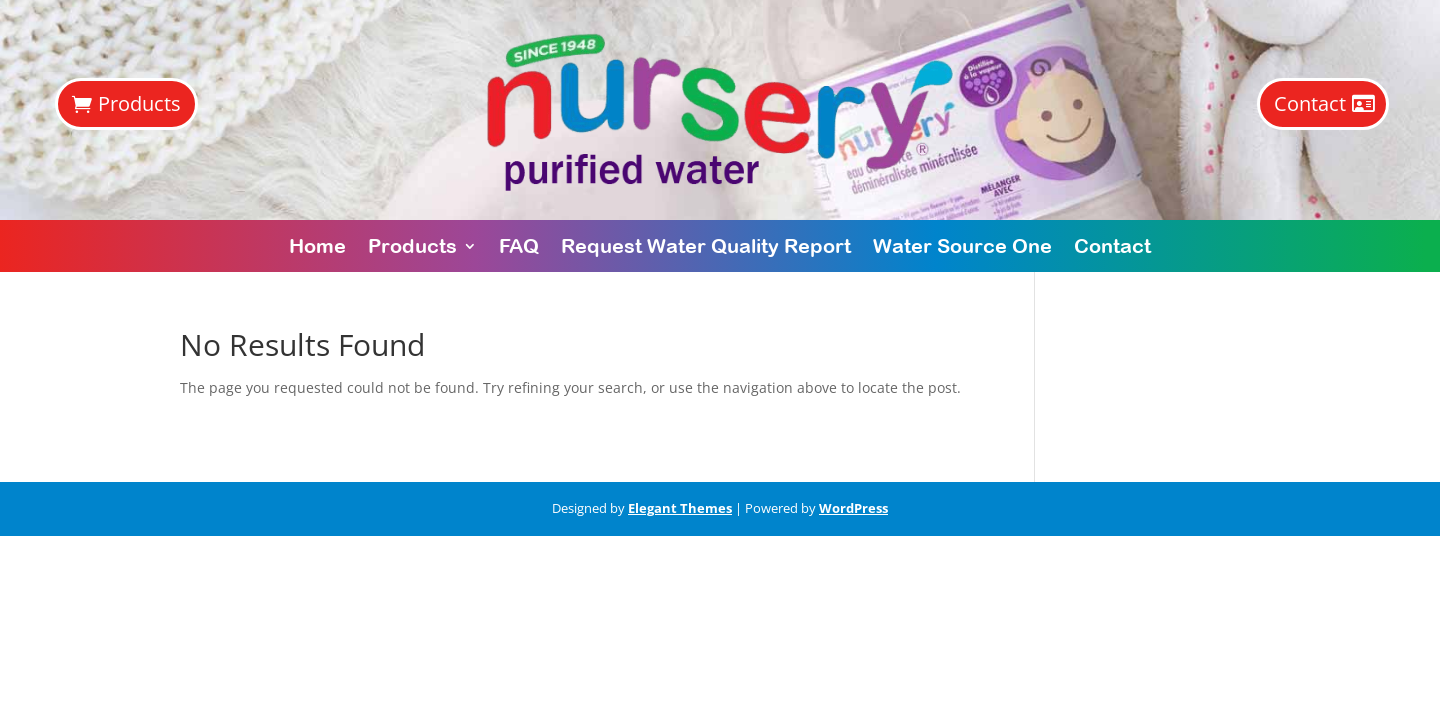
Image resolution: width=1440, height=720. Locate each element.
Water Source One (962, 245)
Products (139, 103)
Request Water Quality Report (706, 245)
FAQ (519, 245)
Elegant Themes (680, 508)
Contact (1310, 103)
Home (317, 245)
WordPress (853, 508)
